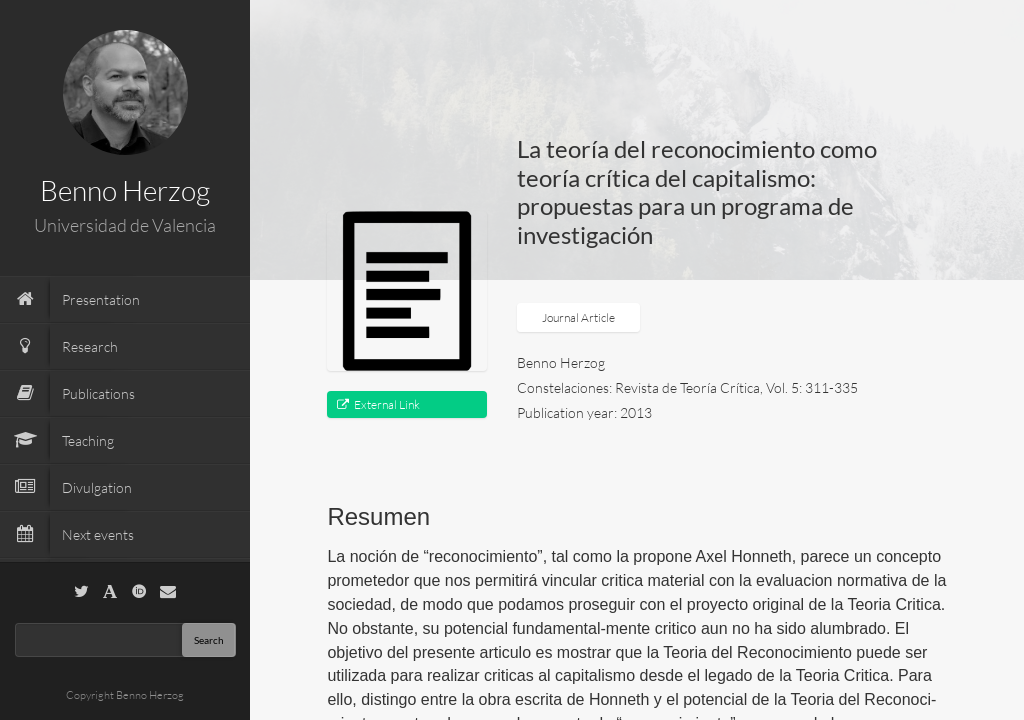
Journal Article (578, 317)
